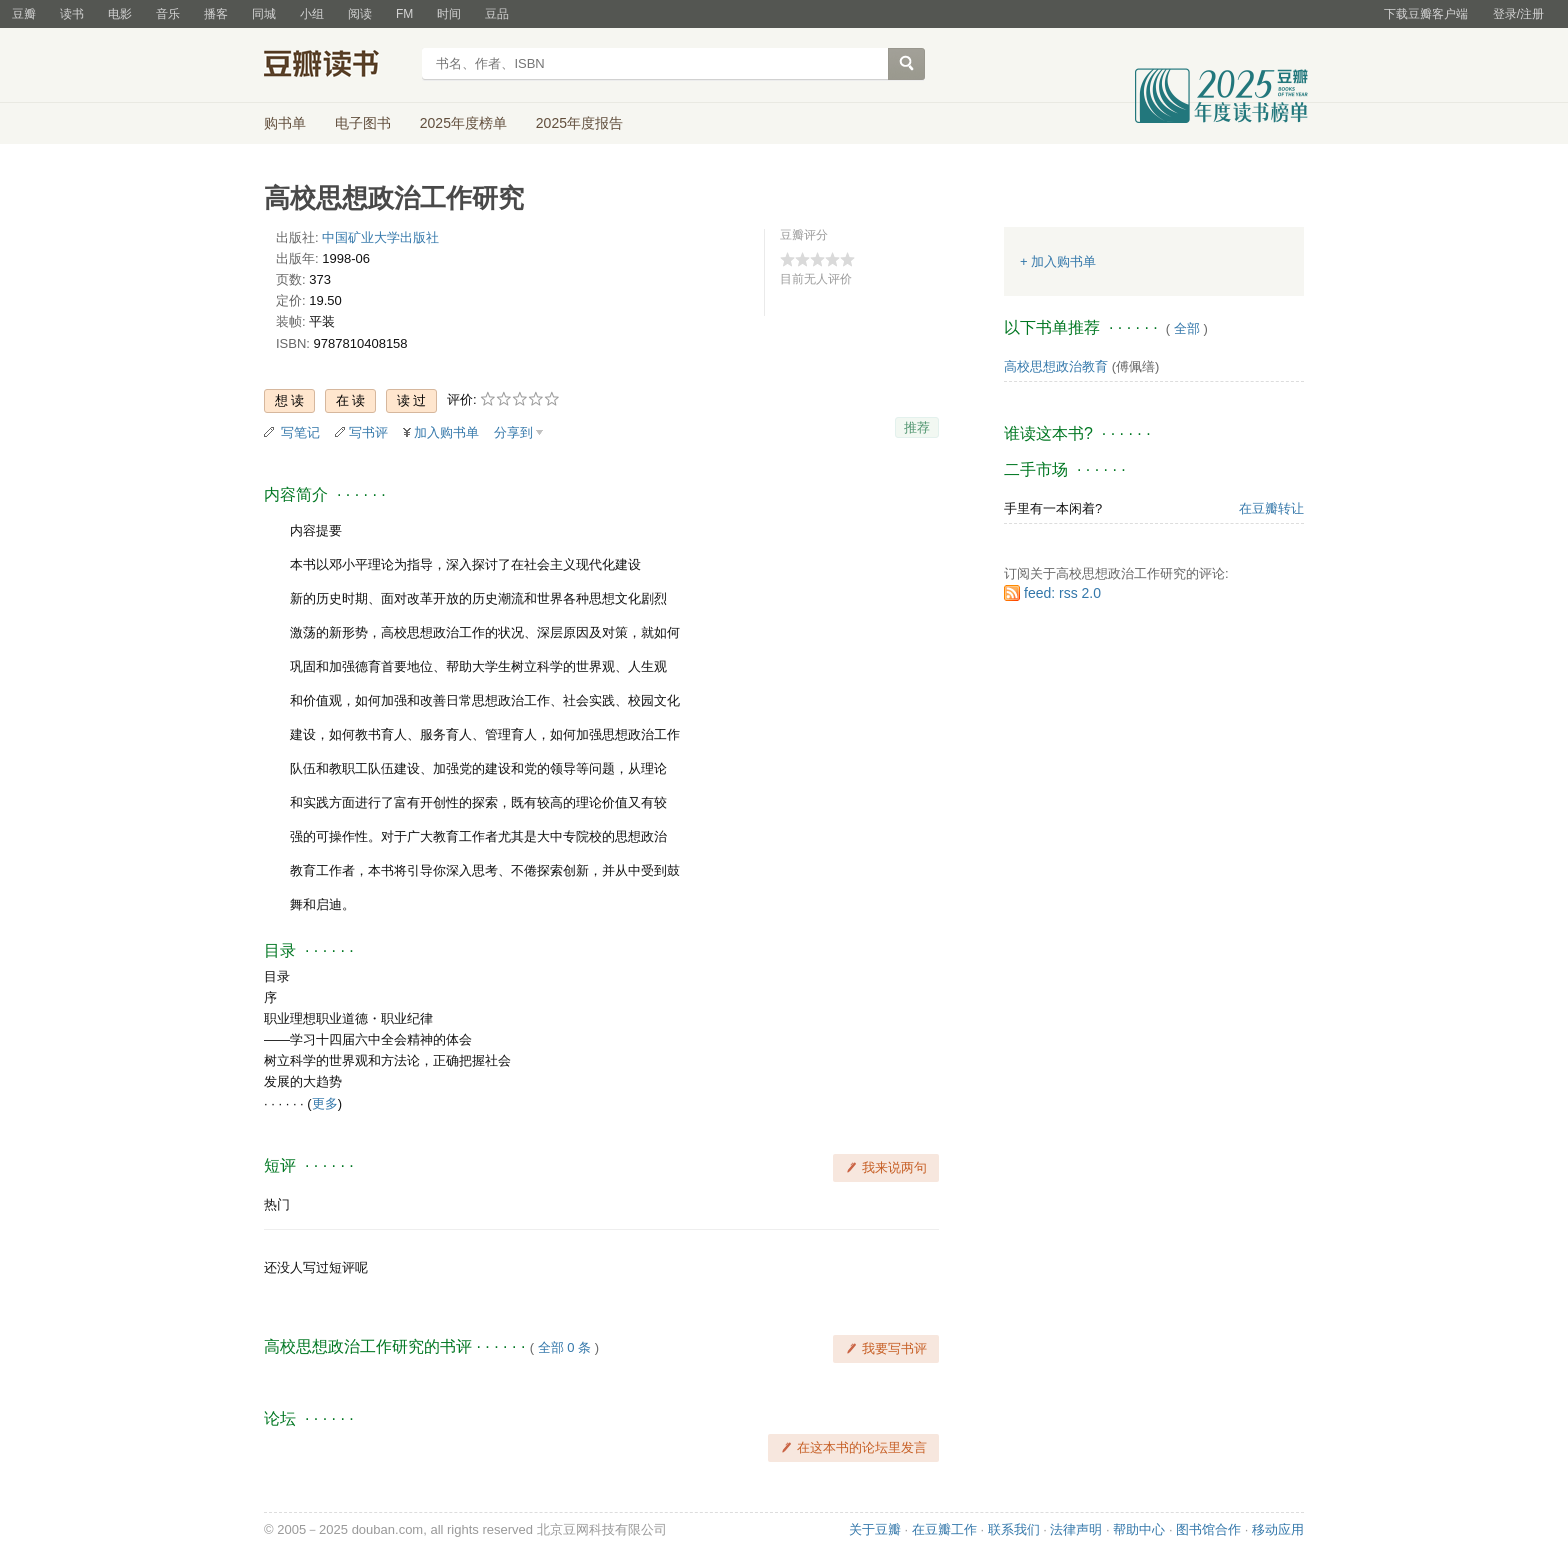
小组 (312, 14)
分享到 (513, 432)
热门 (277, 1204)
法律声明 (1076, 1529)
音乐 (168, 14)
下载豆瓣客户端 (1426, 14)
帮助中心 (1139, 1529)
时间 (449, 14)
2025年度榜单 (463, 123)
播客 (216, 14)
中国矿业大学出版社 (380, 237)
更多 (325, 1103)
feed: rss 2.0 (1062, 593)
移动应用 (1278, 1529)
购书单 (285, 123)
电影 (120, 14)
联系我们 (1014, 1529)
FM (404, 14)
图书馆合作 (1208, 1529)
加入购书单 (446, 432)
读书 (72, 14)
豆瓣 (24, 14)
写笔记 (300, 432)
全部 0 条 (564, 1347)
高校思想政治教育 (1056, 366)
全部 (1187, 328)
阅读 (360, 14)
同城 (264, 14)
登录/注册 (1518, 14)
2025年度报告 (579, 123)
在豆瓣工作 (944, 1529)
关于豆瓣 (875, 1529)
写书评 (368, 432)
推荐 (917, 427)
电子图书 (363, 123)
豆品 (497, 14)
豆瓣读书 (336, 66)
